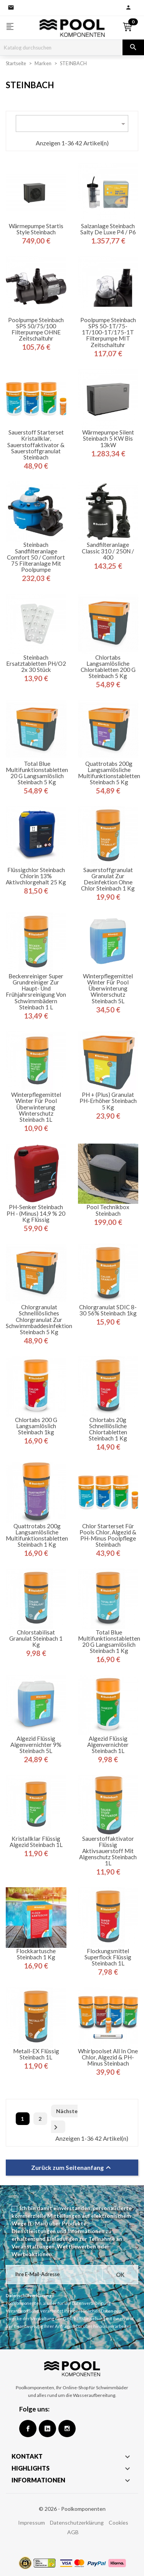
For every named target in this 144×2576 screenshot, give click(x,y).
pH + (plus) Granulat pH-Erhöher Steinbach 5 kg (108, 1100)
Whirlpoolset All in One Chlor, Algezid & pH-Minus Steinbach (108, 2057)
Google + (47, 2428)
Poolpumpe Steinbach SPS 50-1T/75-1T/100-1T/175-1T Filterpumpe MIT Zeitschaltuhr (108, 332)
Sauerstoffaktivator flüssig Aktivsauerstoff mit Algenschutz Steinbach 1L (108, 1851)
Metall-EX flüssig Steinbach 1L (36, 2054)
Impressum (31, 2522)
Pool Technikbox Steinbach (107, 1210)
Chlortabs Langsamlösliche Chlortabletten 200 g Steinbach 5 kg (108, 666)
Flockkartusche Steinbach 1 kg (36, 1954)
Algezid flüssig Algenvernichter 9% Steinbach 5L (35, 1744)
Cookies (118, 2522)
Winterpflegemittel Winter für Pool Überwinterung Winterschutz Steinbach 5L (108, 988)
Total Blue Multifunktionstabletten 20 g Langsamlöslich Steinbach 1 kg (109, 1641)
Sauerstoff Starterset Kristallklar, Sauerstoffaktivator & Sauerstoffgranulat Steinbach (36, 444)
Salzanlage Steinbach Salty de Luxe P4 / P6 (108, 229)
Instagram (67, 2428)
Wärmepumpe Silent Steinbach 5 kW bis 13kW (108, 438)
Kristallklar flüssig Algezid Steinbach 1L (36, 1841)
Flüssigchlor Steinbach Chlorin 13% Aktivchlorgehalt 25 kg (36, 876)
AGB (73, 2532)
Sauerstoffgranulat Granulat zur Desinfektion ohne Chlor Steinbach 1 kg (108, 879)
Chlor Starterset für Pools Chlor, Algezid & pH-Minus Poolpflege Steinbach (107, 1535)
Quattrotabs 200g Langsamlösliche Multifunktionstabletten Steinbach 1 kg (37, 1535)
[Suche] (61, 47)
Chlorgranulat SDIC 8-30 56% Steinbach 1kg (108, 1310)
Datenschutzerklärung (77, 2522)
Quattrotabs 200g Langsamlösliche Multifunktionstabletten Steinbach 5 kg (109, 772)
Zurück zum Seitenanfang (72, 2167)
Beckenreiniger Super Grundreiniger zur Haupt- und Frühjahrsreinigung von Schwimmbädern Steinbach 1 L (36, 991)
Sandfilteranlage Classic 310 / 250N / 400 (108, 551)
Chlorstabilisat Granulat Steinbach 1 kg (36, 1638)
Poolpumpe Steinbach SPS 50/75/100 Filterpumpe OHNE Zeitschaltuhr (36, 329)
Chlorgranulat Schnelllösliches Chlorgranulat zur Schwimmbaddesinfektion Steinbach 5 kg (39, 1319)
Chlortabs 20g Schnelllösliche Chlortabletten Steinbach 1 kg (108, 1429)
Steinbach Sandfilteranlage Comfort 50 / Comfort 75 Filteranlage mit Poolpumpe (36, 557)
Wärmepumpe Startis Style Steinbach (36, 229)
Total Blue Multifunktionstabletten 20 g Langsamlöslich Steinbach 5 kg (37, 772)
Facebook (27, 2428)
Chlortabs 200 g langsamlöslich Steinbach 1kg (36, 1426)
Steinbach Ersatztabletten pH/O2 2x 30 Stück (36, 663)
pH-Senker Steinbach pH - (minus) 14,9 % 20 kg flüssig (36, 1213)
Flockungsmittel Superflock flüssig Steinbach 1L (107, 1957)
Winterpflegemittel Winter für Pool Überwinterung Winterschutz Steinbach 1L (36, 1107)
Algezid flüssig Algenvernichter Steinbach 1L (108, 1744)
